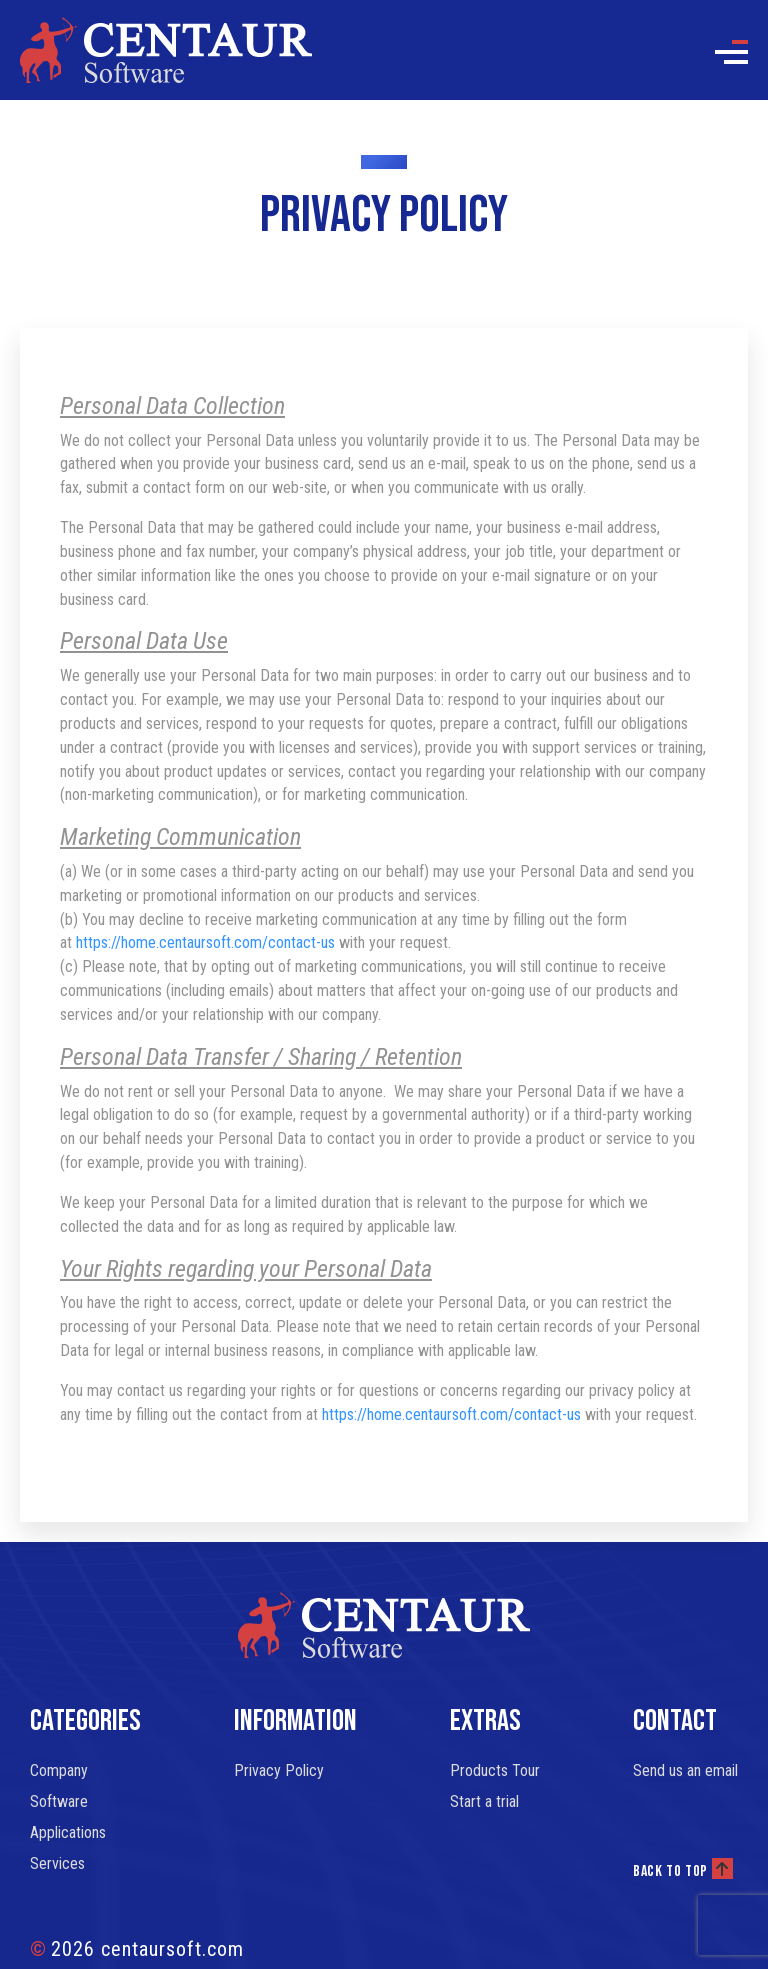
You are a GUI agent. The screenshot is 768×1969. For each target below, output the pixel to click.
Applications (68, 1832)
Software (59, 1801)
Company (59, 1770)
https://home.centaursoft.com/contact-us (205, 942)
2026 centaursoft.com (137, 1949)
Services (57, 1863)
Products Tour (495, 1770)
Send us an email (685, 1770)
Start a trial (484, 1801)
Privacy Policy (279, 1770)
